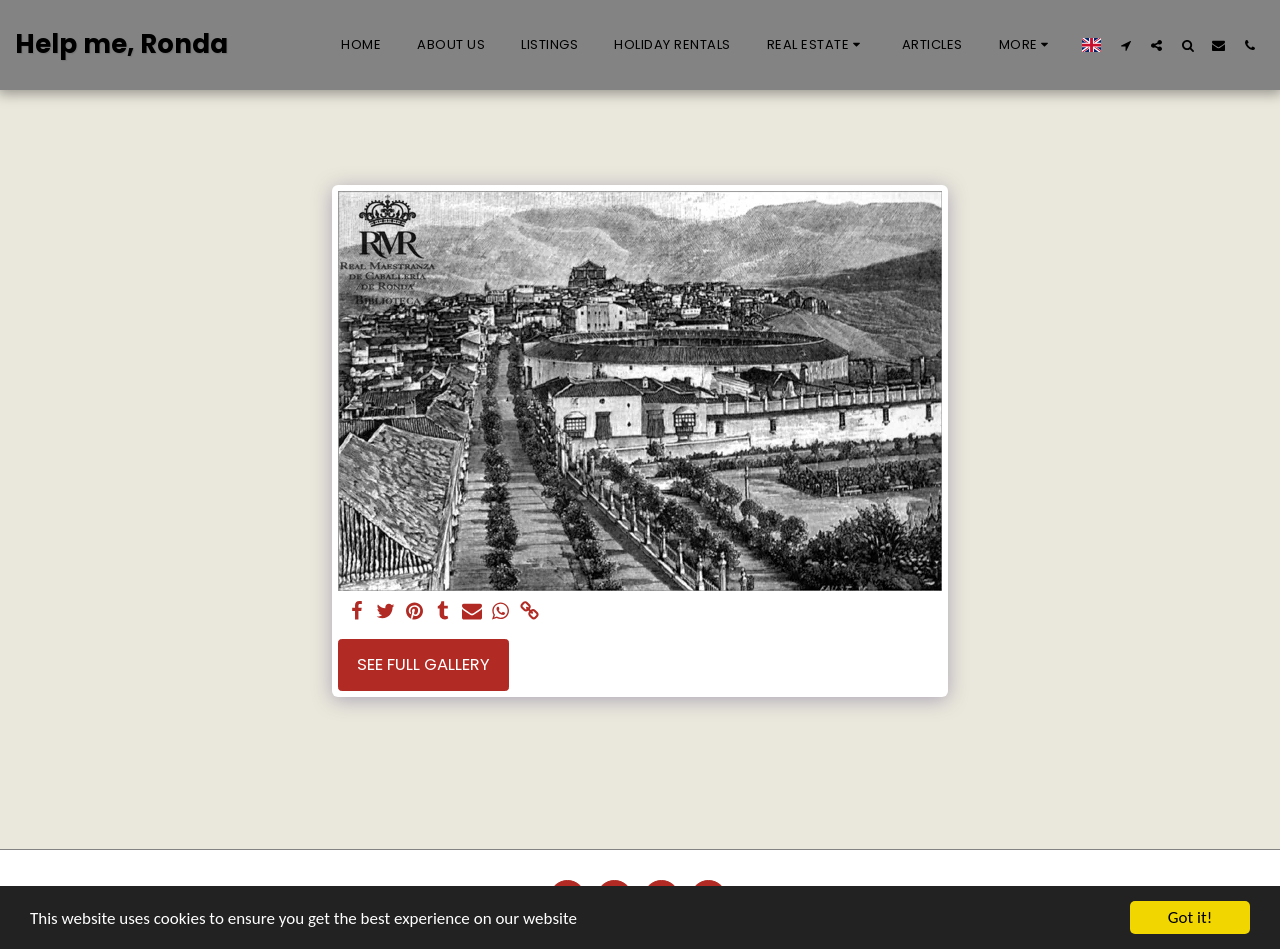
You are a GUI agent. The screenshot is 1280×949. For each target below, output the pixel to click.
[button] (816, 45)
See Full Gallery (423, 664)
